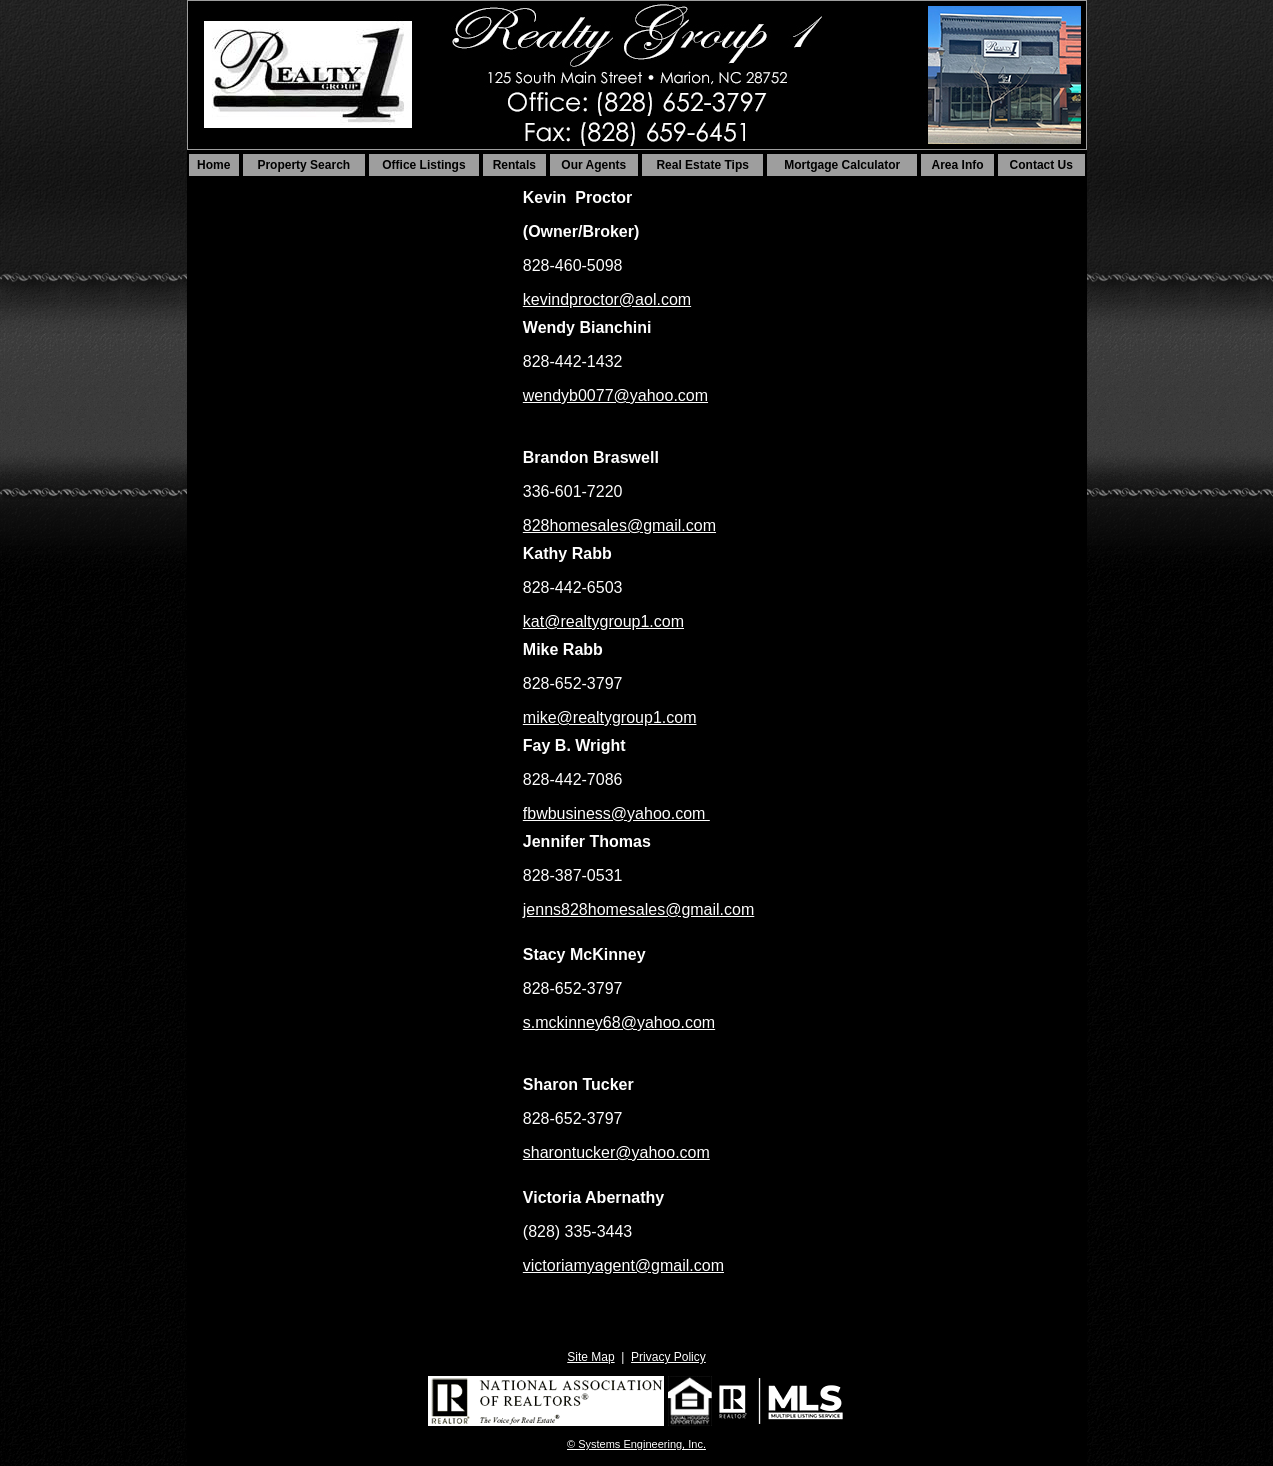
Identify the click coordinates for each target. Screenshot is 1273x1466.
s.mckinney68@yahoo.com (619, 1022)
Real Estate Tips (702, 165)
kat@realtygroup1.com (603, 621)
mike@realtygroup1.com (610, 717)
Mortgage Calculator (842, 165)
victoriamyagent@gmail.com (623, 1265)
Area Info (958, 165)
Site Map (590, 1357)
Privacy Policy (668, 1357)
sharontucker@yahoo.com (616, 1152)
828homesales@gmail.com (619, 525)
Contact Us (1041, 165)
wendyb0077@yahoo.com (615, 395)
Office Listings (423, 165)
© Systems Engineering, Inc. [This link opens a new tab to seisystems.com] (636, 1444)
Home (213, 165)
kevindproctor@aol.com (607, 299)
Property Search (303, 165)
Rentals (514, 165)
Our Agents (593, 165)
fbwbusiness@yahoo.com (616, 813)
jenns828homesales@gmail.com (638, 909)
